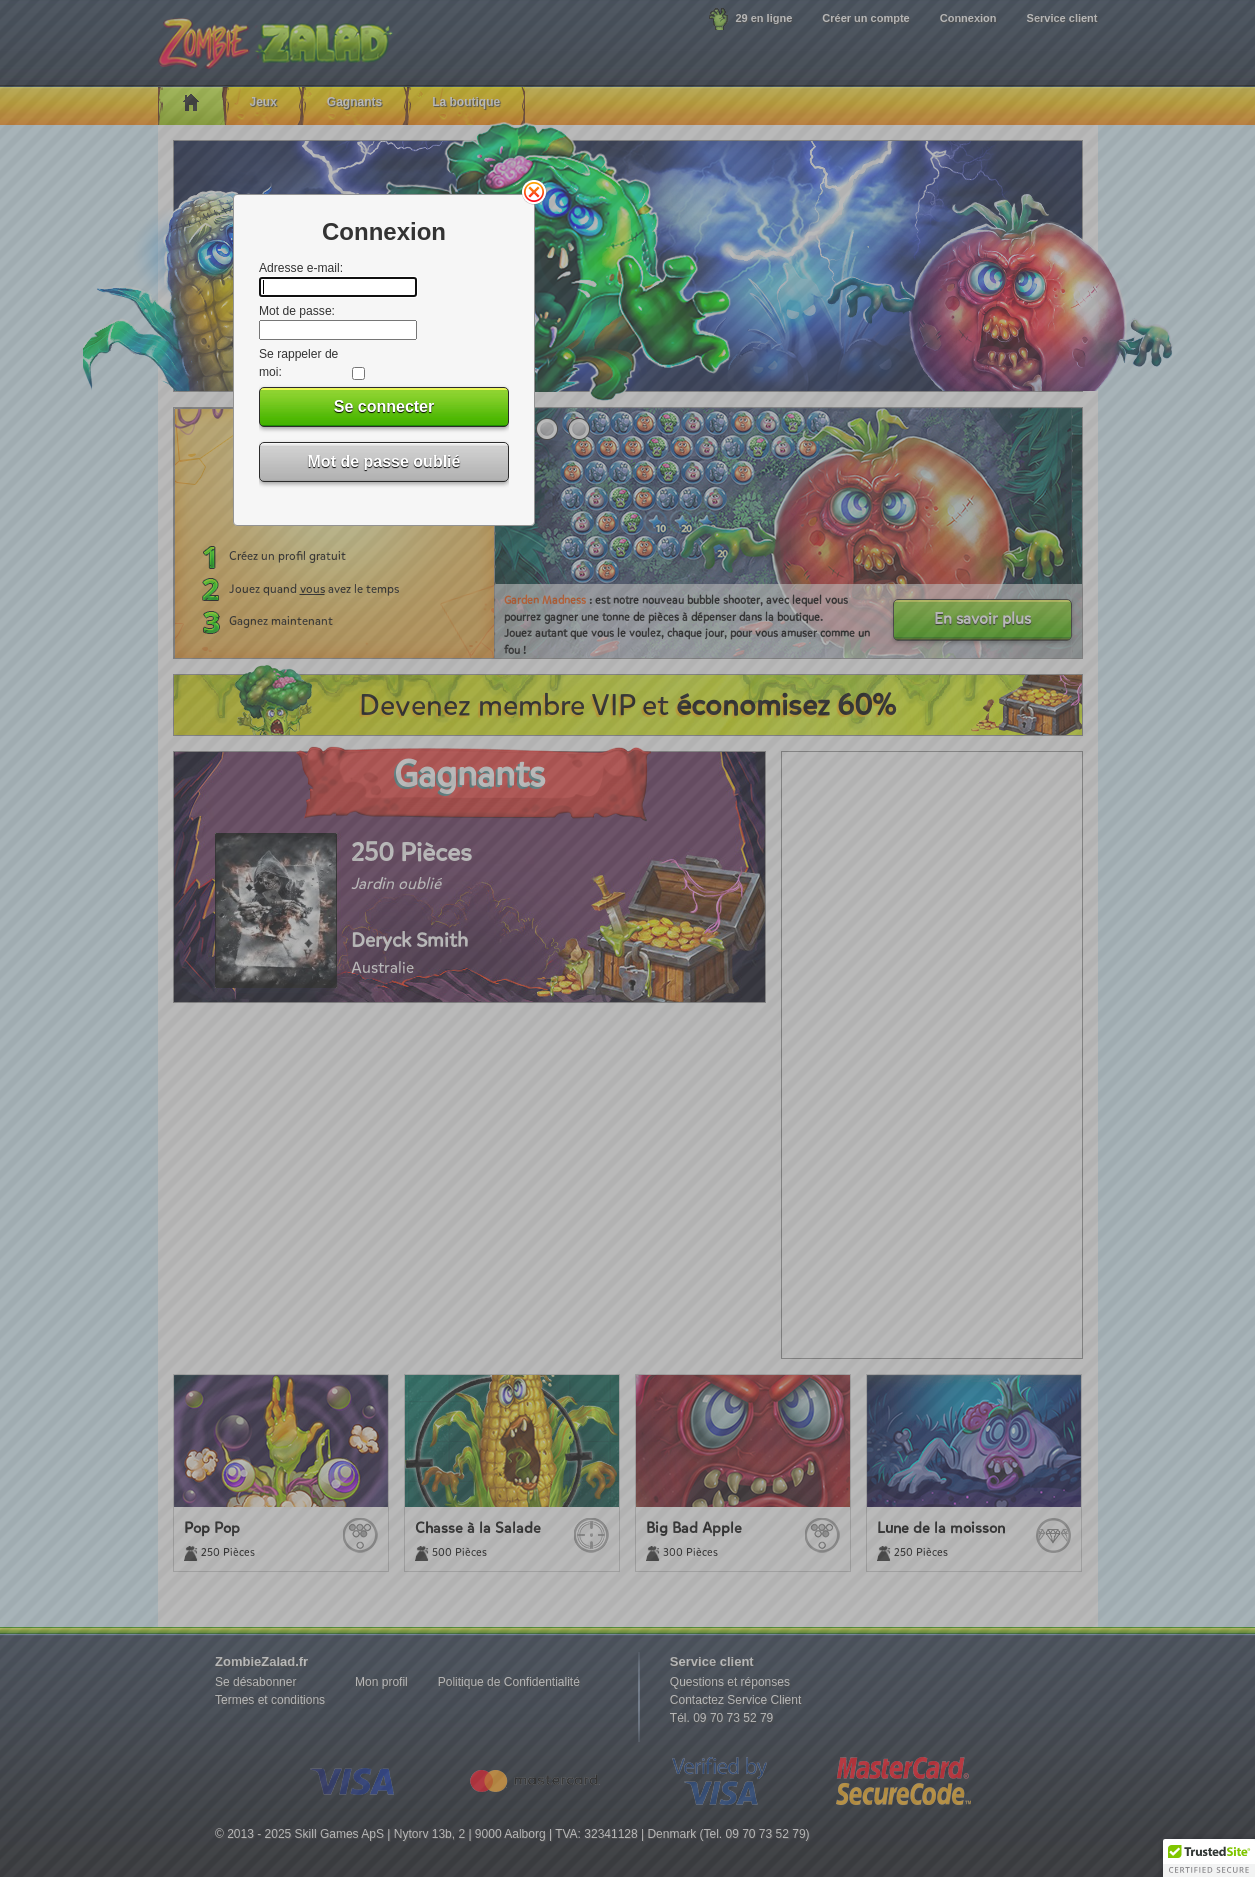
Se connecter (384, 406)
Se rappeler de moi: (298, 363)
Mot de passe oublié (384, 461)
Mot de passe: (297, 311)
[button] (1209, 1858)
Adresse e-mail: (301, 268)
